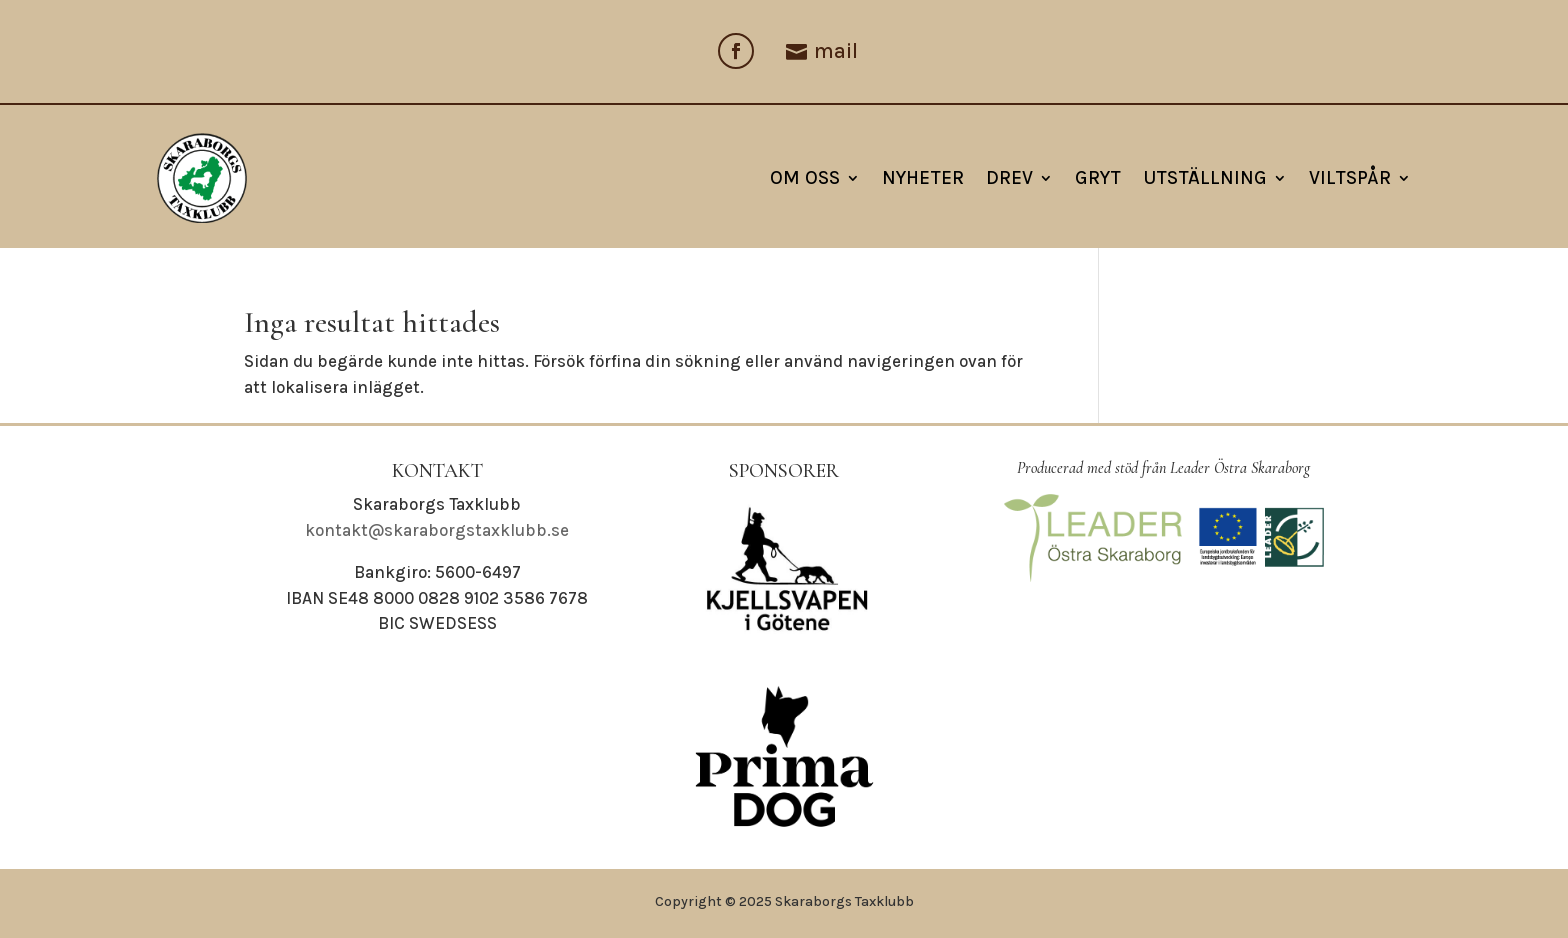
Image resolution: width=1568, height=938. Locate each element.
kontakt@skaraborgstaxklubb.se (437, 530)
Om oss (805, 178)
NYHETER (923, 178)
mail (836, 51)
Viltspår (1350, 178)
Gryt (1098, 178)
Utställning (1205, 178)
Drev (1009, 178)
